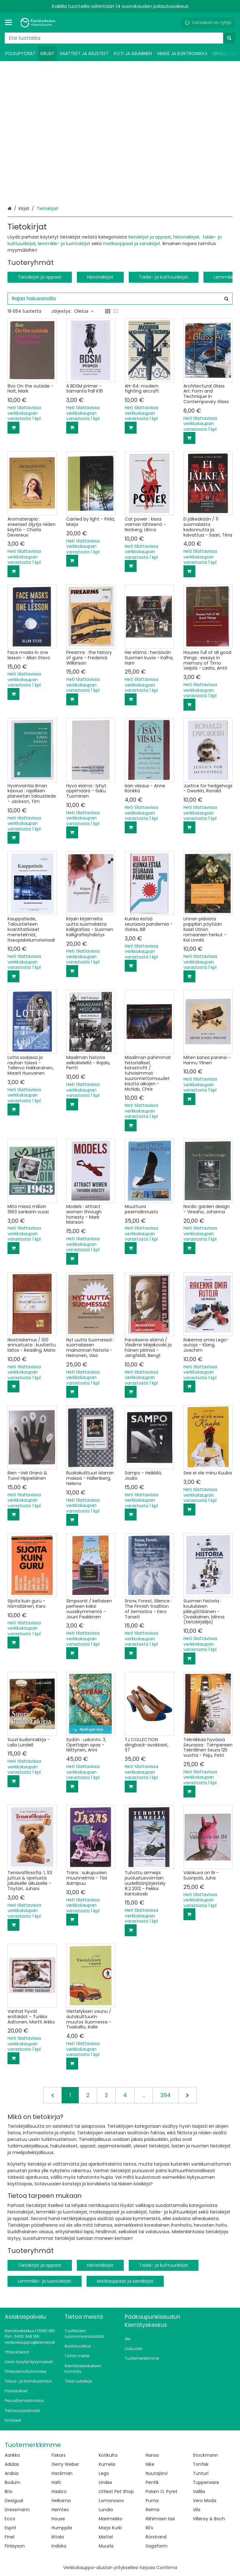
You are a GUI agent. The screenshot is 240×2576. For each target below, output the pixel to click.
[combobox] (120, 38)
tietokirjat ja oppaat (149, 237)
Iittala (58, 2537)
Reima (152, 2510)
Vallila (199, 2491)
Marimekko (110, 2519)
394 (165, 2095)
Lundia (106, 2510)
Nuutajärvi (157, 2473)
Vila (196, 2510)
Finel (9, 2537)
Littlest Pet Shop (116, 2491)
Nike (150, 2464)
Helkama (61, 2500)
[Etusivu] (39, 22)
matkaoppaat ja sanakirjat (131, 243)
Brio (8, 2491)
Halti (56, 2482)
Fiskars (59, 2455)
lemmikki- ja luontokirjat (64, 243)
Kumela (107, 2464)
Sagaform (157, 2546)
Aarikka (12, 2455)
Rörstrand (156, 2537)
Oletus (83, 311)
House (58, 2519)
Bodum (12, 2482)
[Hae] (229, 38)
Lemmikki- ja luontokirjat (44, 2281)
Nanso (152, 2455)
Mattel (106, 2537)
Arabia (11, 2473)
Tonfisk (200, 2464)
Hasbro (59, 2491)
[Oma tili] (174, 22)
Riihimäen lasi (160, 2519)
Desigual (14, 2500)
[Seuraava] (187, 2095)
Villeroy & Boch (209, 2519)
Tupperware (206, 2482)
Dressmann (17, 2510)
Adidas (12, 2464)
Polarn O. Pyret (162, 2491)
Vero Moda (204, 2500)
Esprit (10, 2528)
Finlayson (15, 2546)
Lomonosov (111, 2500)
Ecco (10, 2519)
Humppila (62, 2528)
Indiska (59, 2546)
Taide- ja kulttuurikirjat (163, 277)
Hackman (62, 2473)
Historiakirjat (100, 277)
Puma (152, 2500)
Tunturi (200, 2473)
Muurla (106, 2546)
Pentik (152, 2482)
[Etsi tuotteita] (120, 38)
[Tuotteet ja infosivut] (10, 22)
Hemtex (60, 2510)
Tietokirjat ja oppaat (40, 277)
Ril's (149, 2528)
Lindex (105, 2482)
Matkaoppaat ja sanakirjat (125, 2281)
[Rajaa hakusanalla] (120, 299)
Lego (104, 2473)
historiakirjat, (187, 237)
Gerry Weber (65, 2464)
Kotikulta (108, 2455)
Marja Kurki (110, 2528)
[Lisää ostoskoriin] (13, 428)
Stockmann (205, 2455)
